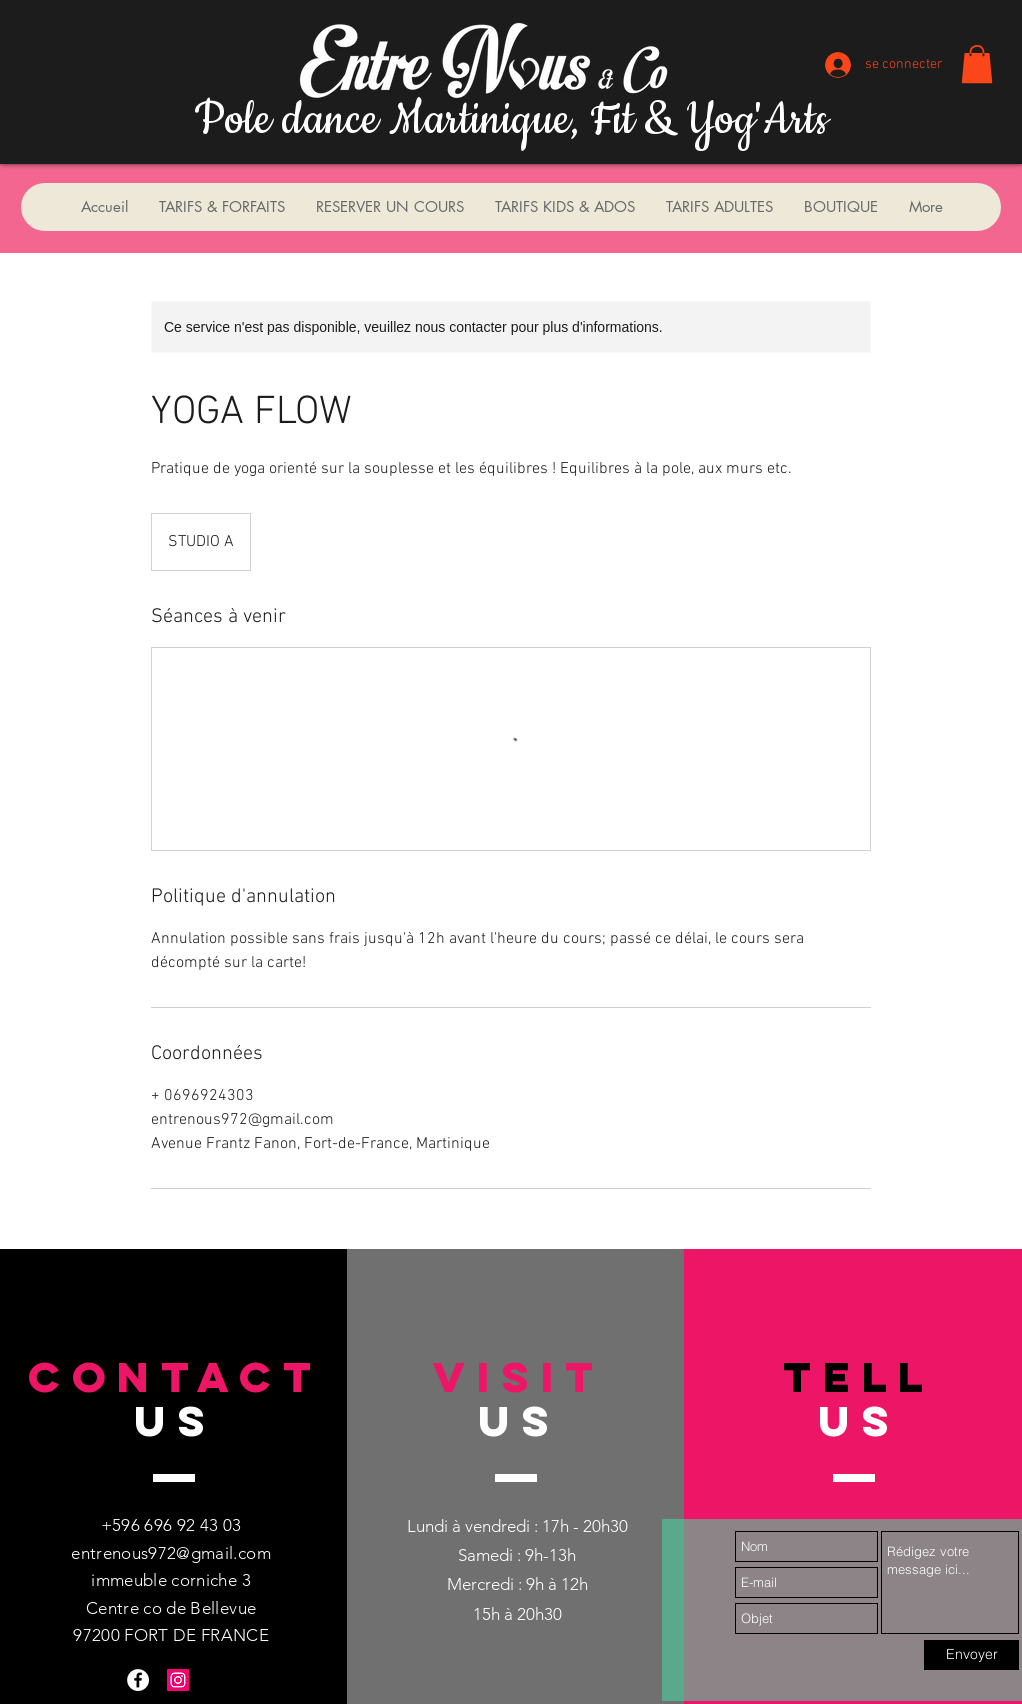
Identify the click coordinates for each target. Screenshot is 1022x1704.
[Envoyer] (971, 1655)
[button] (977, 64)
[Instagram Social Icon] (178, 1680)
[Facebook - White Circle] (138, 1680)
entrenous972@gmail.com (170, 1553)
